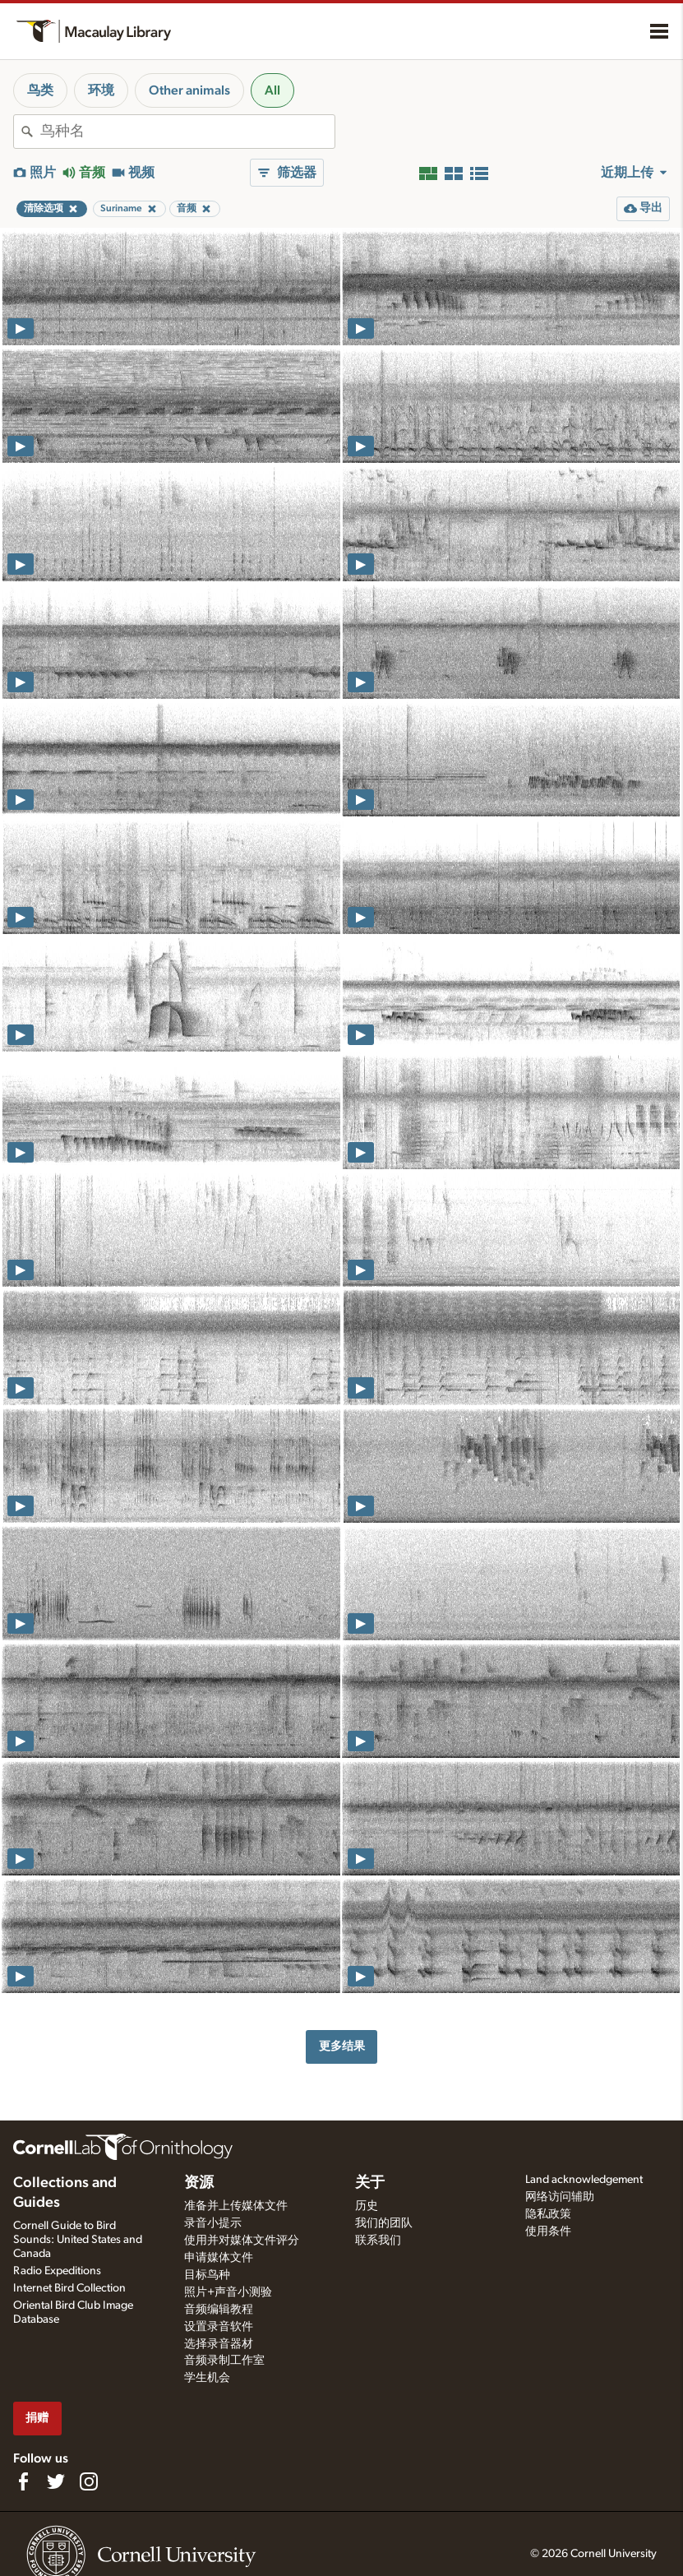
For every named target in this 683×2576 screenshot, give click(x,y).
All (272, 90)
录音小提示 (213, 2223)
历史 (366, 2206)
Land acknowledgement (584, 2179)
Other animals (189, 90)
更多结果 (342, 2046)
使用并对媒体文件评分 (241, 2240)
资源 (199, 2183)
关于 (370, 2183)
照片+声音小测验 (228, 2292)
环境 (101, 90)
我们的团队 (384, 2223)
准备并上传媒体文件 (236, 2206)
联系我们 (378, 2240)
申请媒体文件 (218, 2258)
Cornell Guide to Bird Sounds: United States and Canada (77, 2239)
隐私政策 (548, 2214)
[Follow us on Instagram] (89, 2481)
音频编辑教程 (218, 2309)
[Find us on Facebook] (23, 2481)
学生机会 (207, 2378)
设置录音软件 (218, 2327)
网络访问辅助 (559, 2197)
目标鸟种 (207, 2275)
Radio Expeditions (57, 2271)
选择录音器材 (218, 2344)
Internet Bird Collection (69, 2288)
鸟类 (40, 90)
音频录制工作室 (224, 2360)
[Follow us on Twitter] (56, 2481)
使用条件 (548, 2231)
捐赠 (36, 2418)
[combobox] (187, 131)
